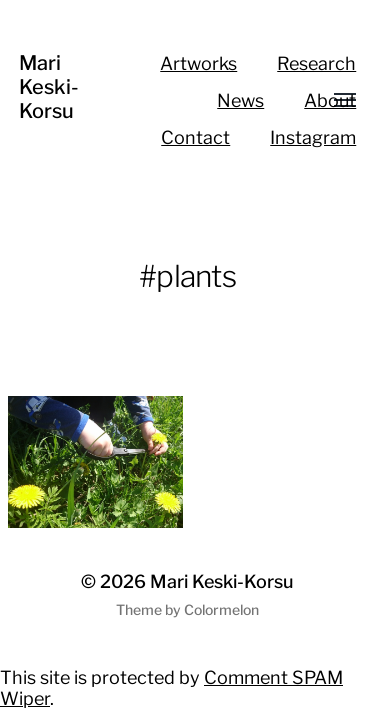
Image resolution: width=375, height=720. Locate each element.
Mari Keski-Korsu (49, 87)
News (240, 100)
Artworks (198, 63)
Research (316, 63)
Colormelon (221, 609)
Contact (195, 137)
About (330, 100)
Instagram (313, 137)
